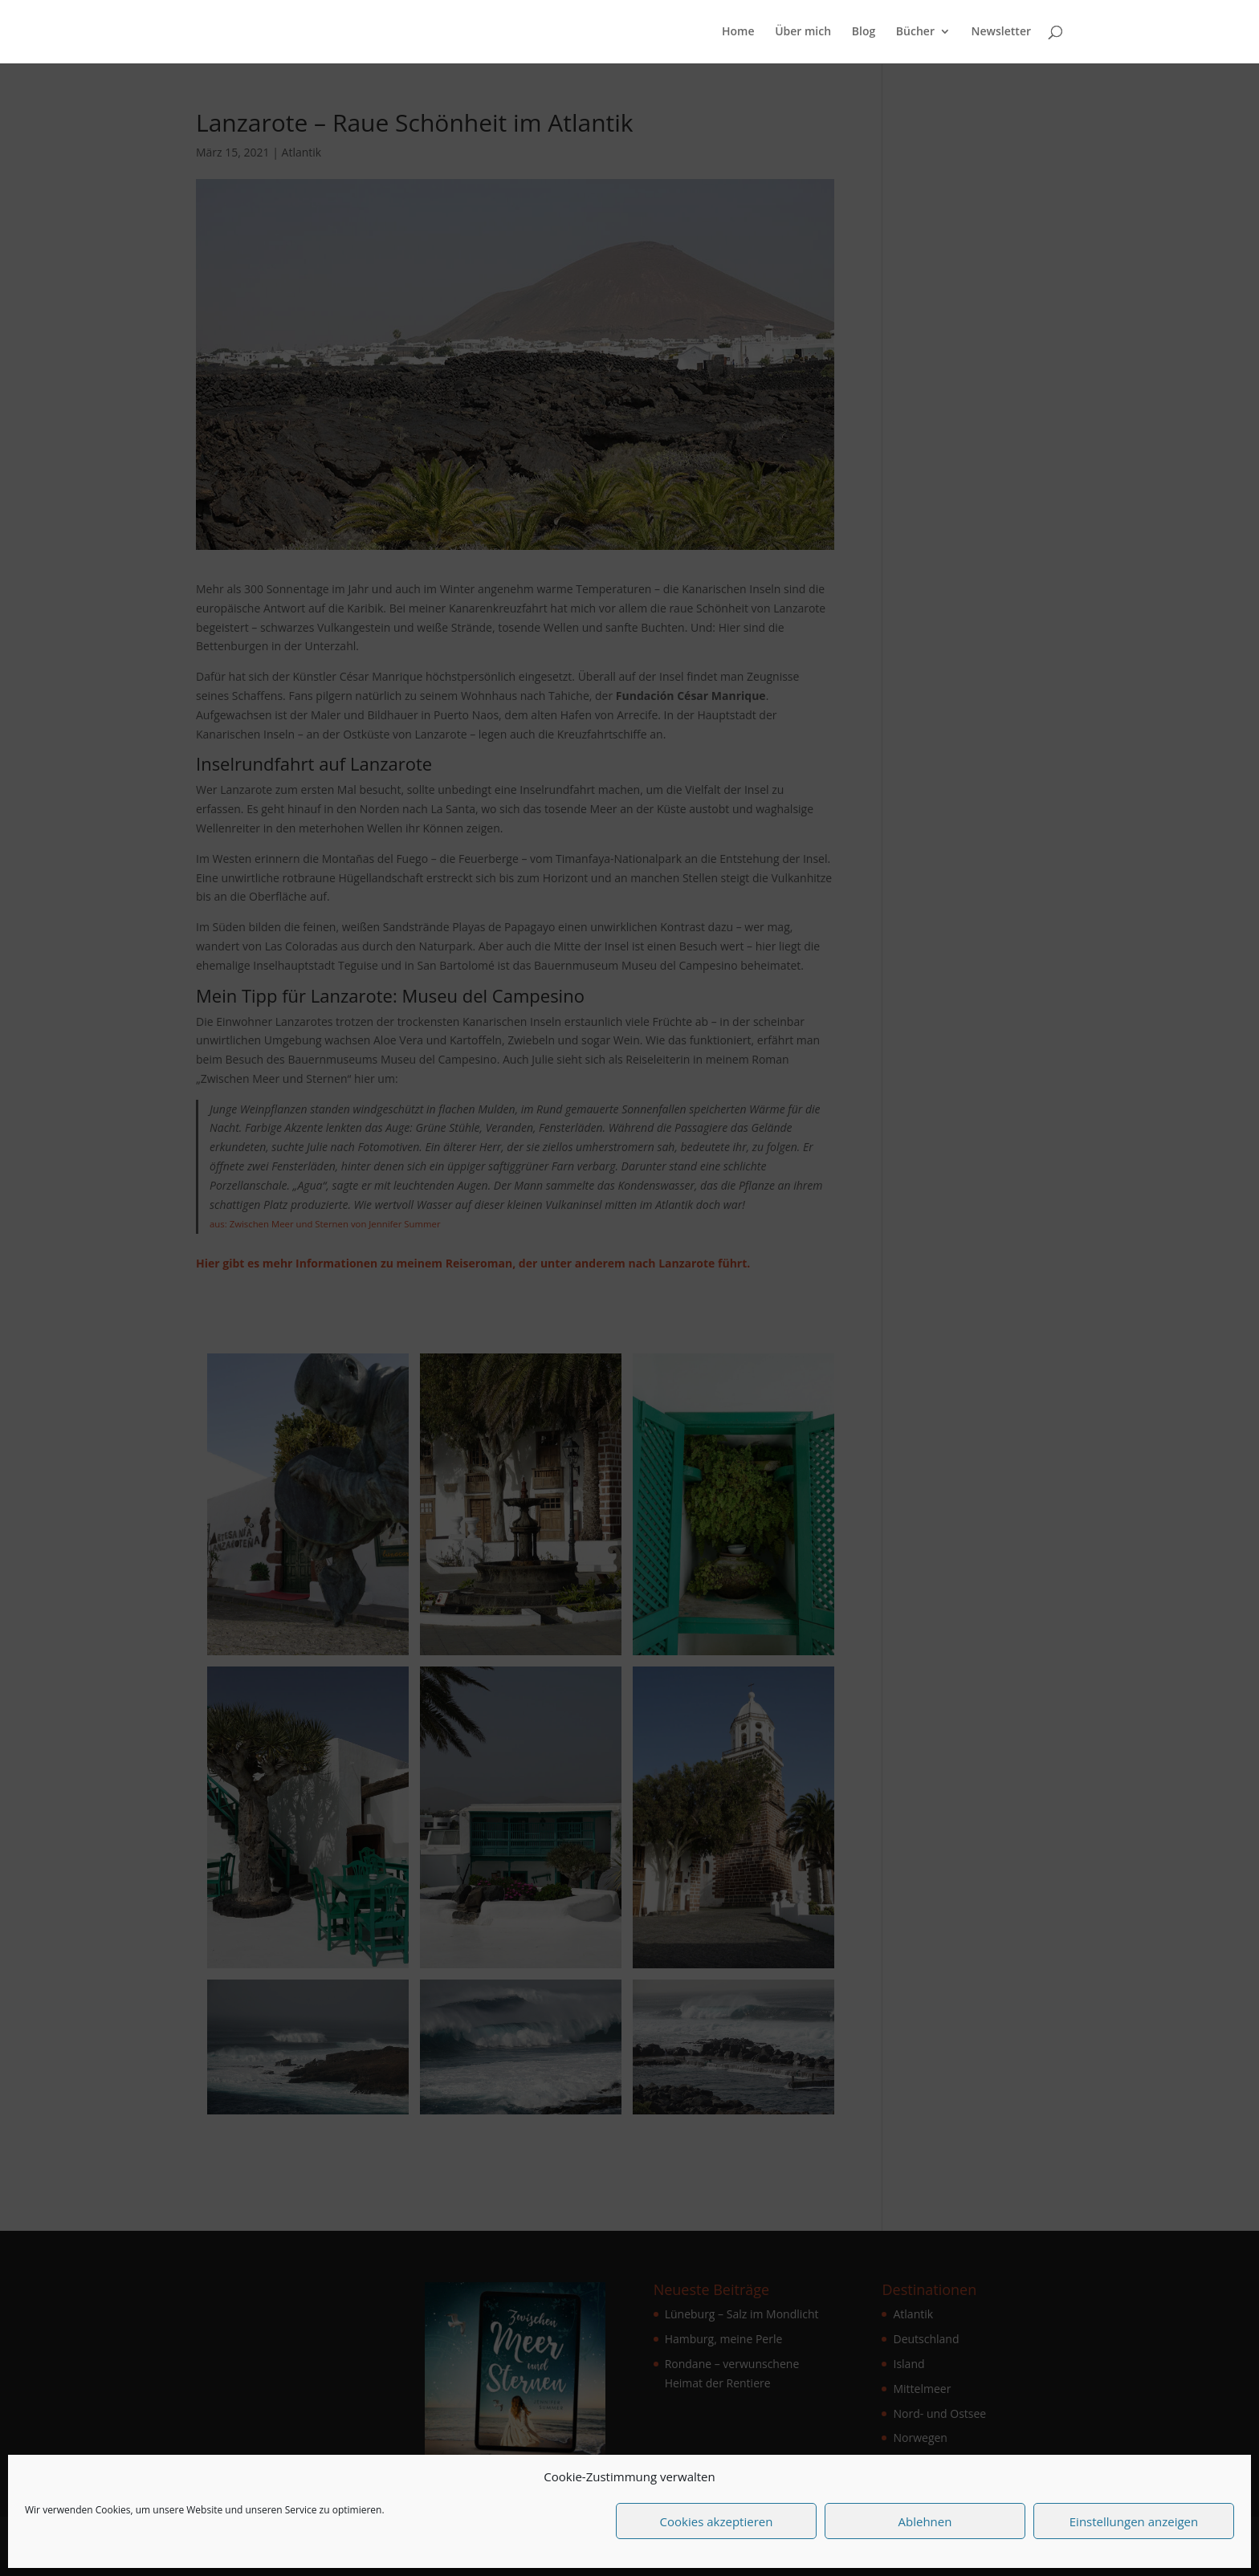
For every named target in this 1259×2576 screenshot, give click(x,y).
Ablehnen (925, 2521)
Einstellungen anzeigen (1134, 2521)
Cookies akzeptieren (716, 2521)
